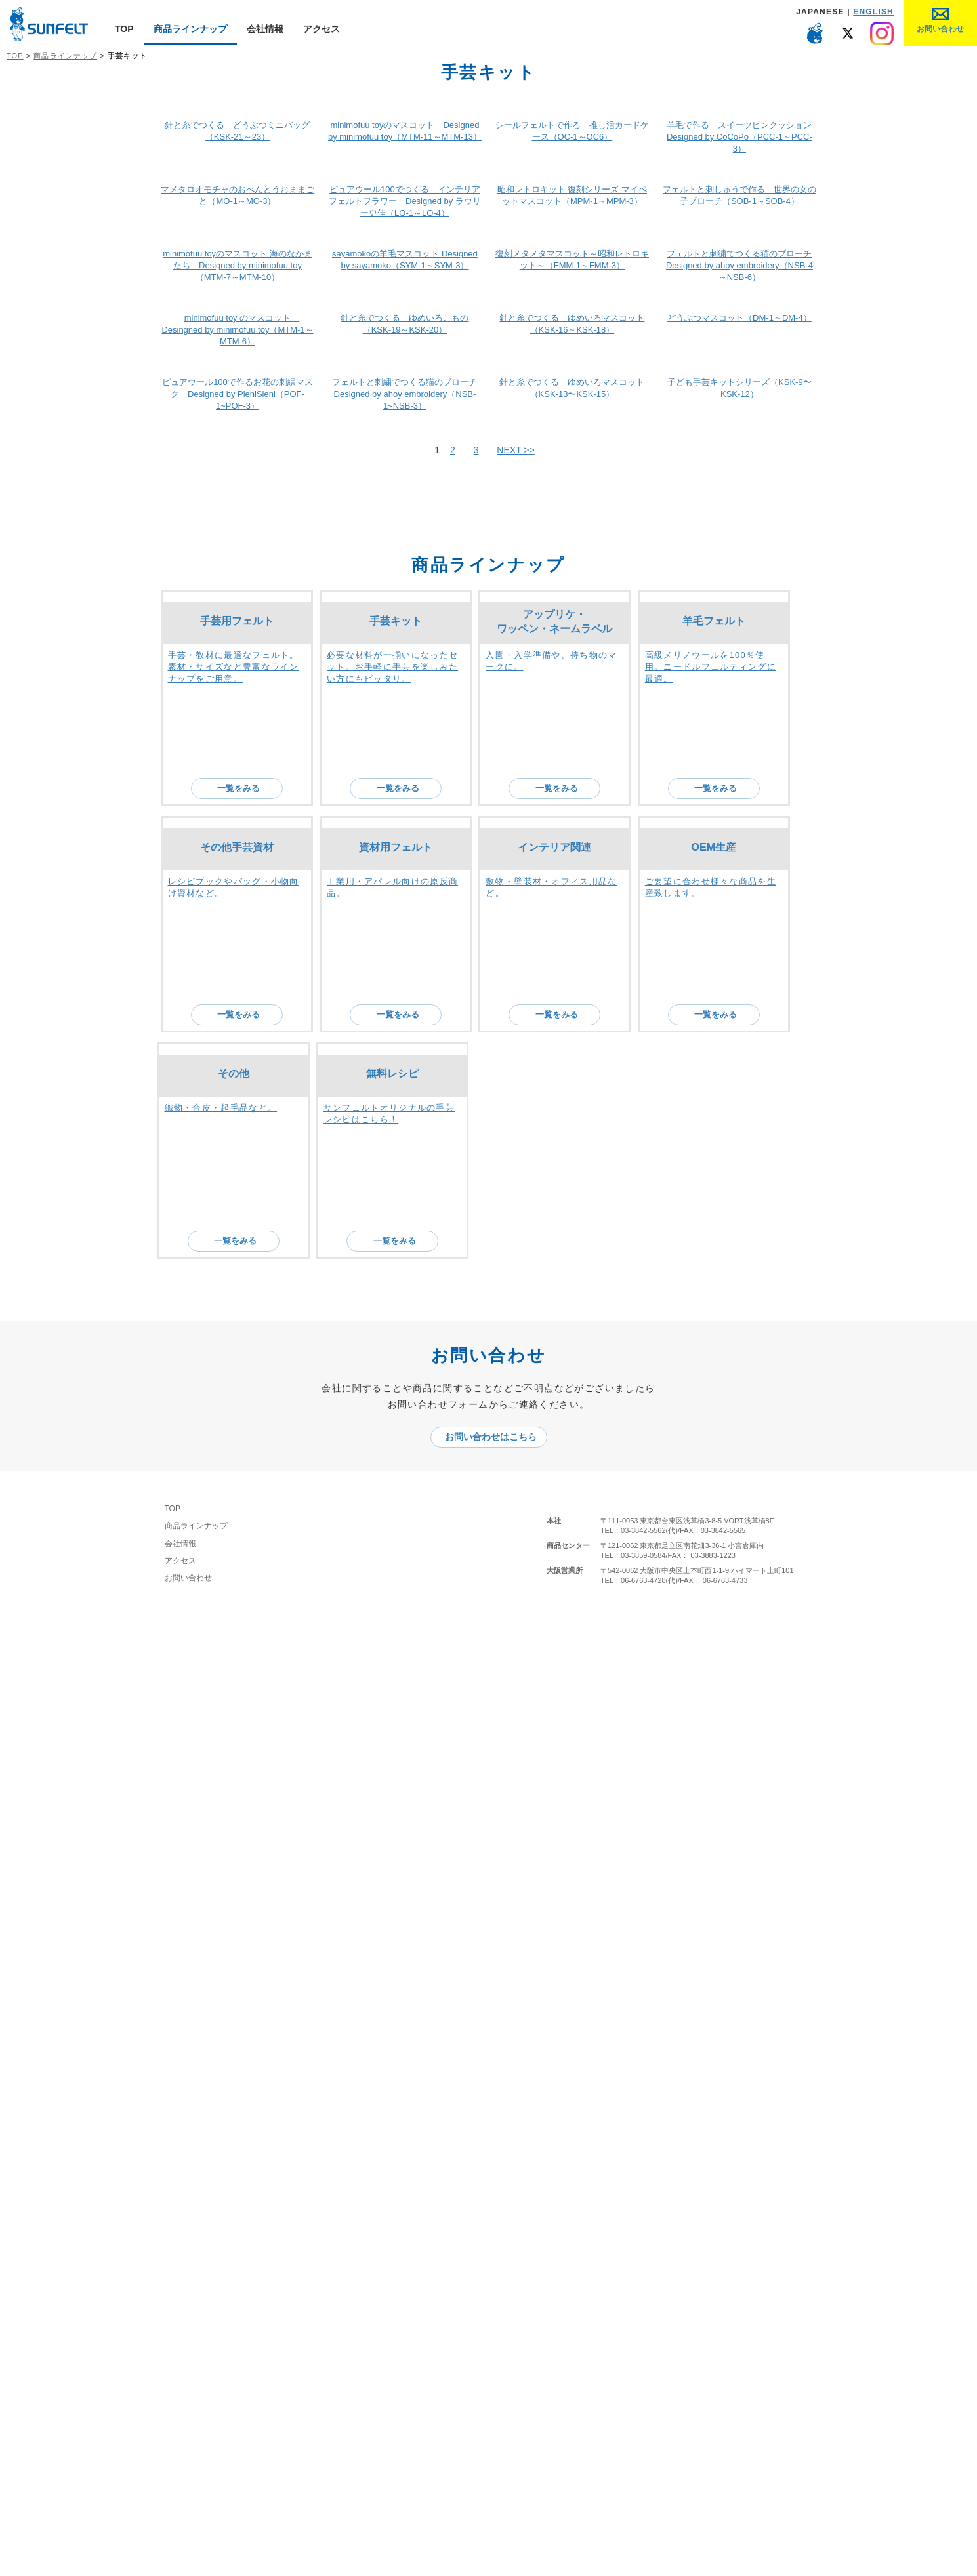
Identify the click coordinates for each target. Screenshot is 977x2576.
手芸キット (395, 1677)
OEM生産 (713, 1902)
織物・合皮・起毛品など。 (221, 2164)
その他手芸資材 (237, 1902)
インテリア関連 (554, 1902)
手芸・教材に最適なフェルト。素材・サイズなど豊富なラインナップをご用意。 (233, 1721)
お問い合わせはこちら (495, 2412)
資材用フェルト (395, 1901)
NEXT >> (515, 1425)
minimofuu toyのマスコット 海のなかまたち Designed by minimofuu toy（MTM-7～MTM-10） (237, 949)
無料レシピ (392, 2128)
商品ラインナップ (190, 29)
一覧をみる (243, 1763)
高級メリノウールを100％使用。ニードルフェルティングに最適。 (710, 1723)
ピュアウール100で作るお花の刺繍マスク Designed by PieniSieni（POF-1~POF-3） (237, 1368)
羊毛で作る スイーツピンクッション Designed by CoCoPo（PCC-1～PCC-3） (743, 529)
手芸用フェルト (237, 1675)
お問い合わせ (198, 2553)
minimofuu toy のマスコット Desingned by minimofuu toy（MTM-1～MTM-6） (237, 1159)
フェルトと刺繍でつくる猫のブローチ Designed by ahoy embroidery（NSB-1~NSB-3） (409, 1368)
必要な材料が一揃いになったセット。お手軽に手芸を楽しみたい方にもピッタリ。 (392, 1723)
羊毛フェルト (713, 1677)
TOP (124, 29)
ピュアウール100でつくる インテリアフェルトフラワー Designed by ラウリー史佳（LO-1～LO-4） (405, 739)
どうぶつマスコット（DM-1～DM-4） (739, 1147)
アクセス (321, 29)
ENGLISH (873, 11)
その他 (233, 2130)
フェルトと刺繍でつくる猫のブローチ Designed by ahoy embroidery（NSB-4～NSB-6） (739, 949)
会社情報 (265, 29)
